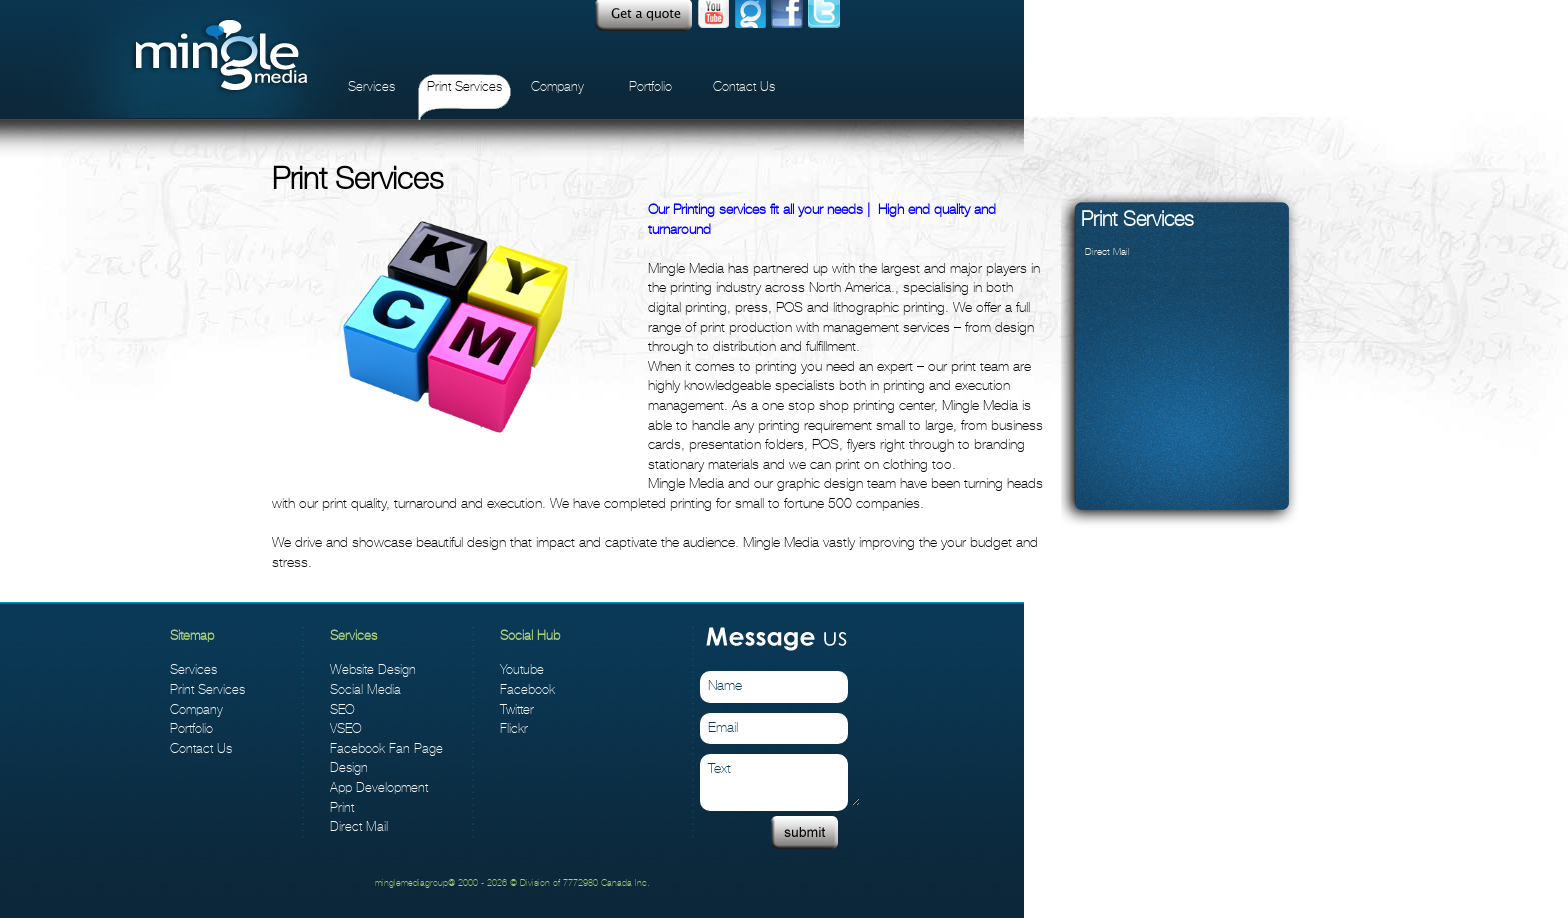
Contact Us (744, 86)
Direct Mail (1107, 251)
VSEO (346, 728)
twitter (824, 15)
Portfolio (650, 86)
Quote (643, 15)
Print (342, 807)
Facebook (527, 689)
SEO (342, 709)
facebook (787, 15)
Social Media (365, 689)
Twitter (517, 709)
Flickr (514, 728)
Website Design (373, 669)
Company (557, 86)
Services (371, 86)
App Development (379, 787)
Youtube (713, 15)
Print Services (464, 86)
